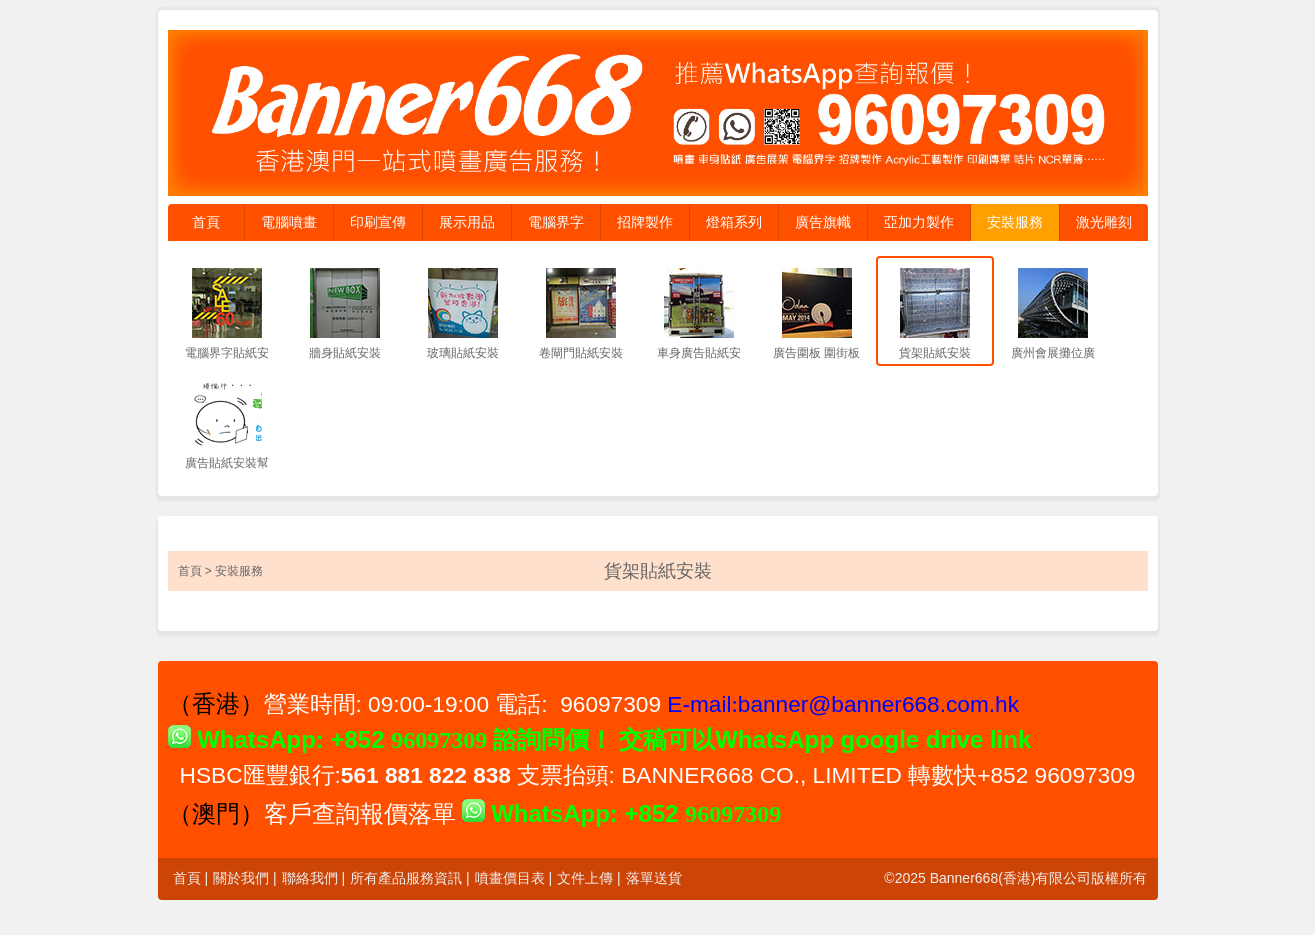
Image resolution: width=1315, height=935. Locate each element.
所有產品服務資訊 (406, 878)
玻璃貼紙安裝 (463, 353)
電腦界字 (556, 222)
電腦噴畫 (289, 222)
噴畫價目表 (510, 878)
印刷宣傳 (378, 222)
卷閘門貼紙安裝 (581, 353)
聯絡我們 (310, 878)
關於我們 (241, 878)
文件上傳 (585, 878)
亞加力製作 (919, 222)
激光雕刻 (1104, 222)
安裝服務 (1015, 222)
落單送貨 (654, 878)
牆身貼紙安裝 (345, 353)
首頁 (206, 222)
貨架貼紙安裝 (935, 353)
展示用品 (467, 222)
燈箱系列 (734, 222)
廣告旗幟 (823, 222)
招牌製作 (645, 222)
